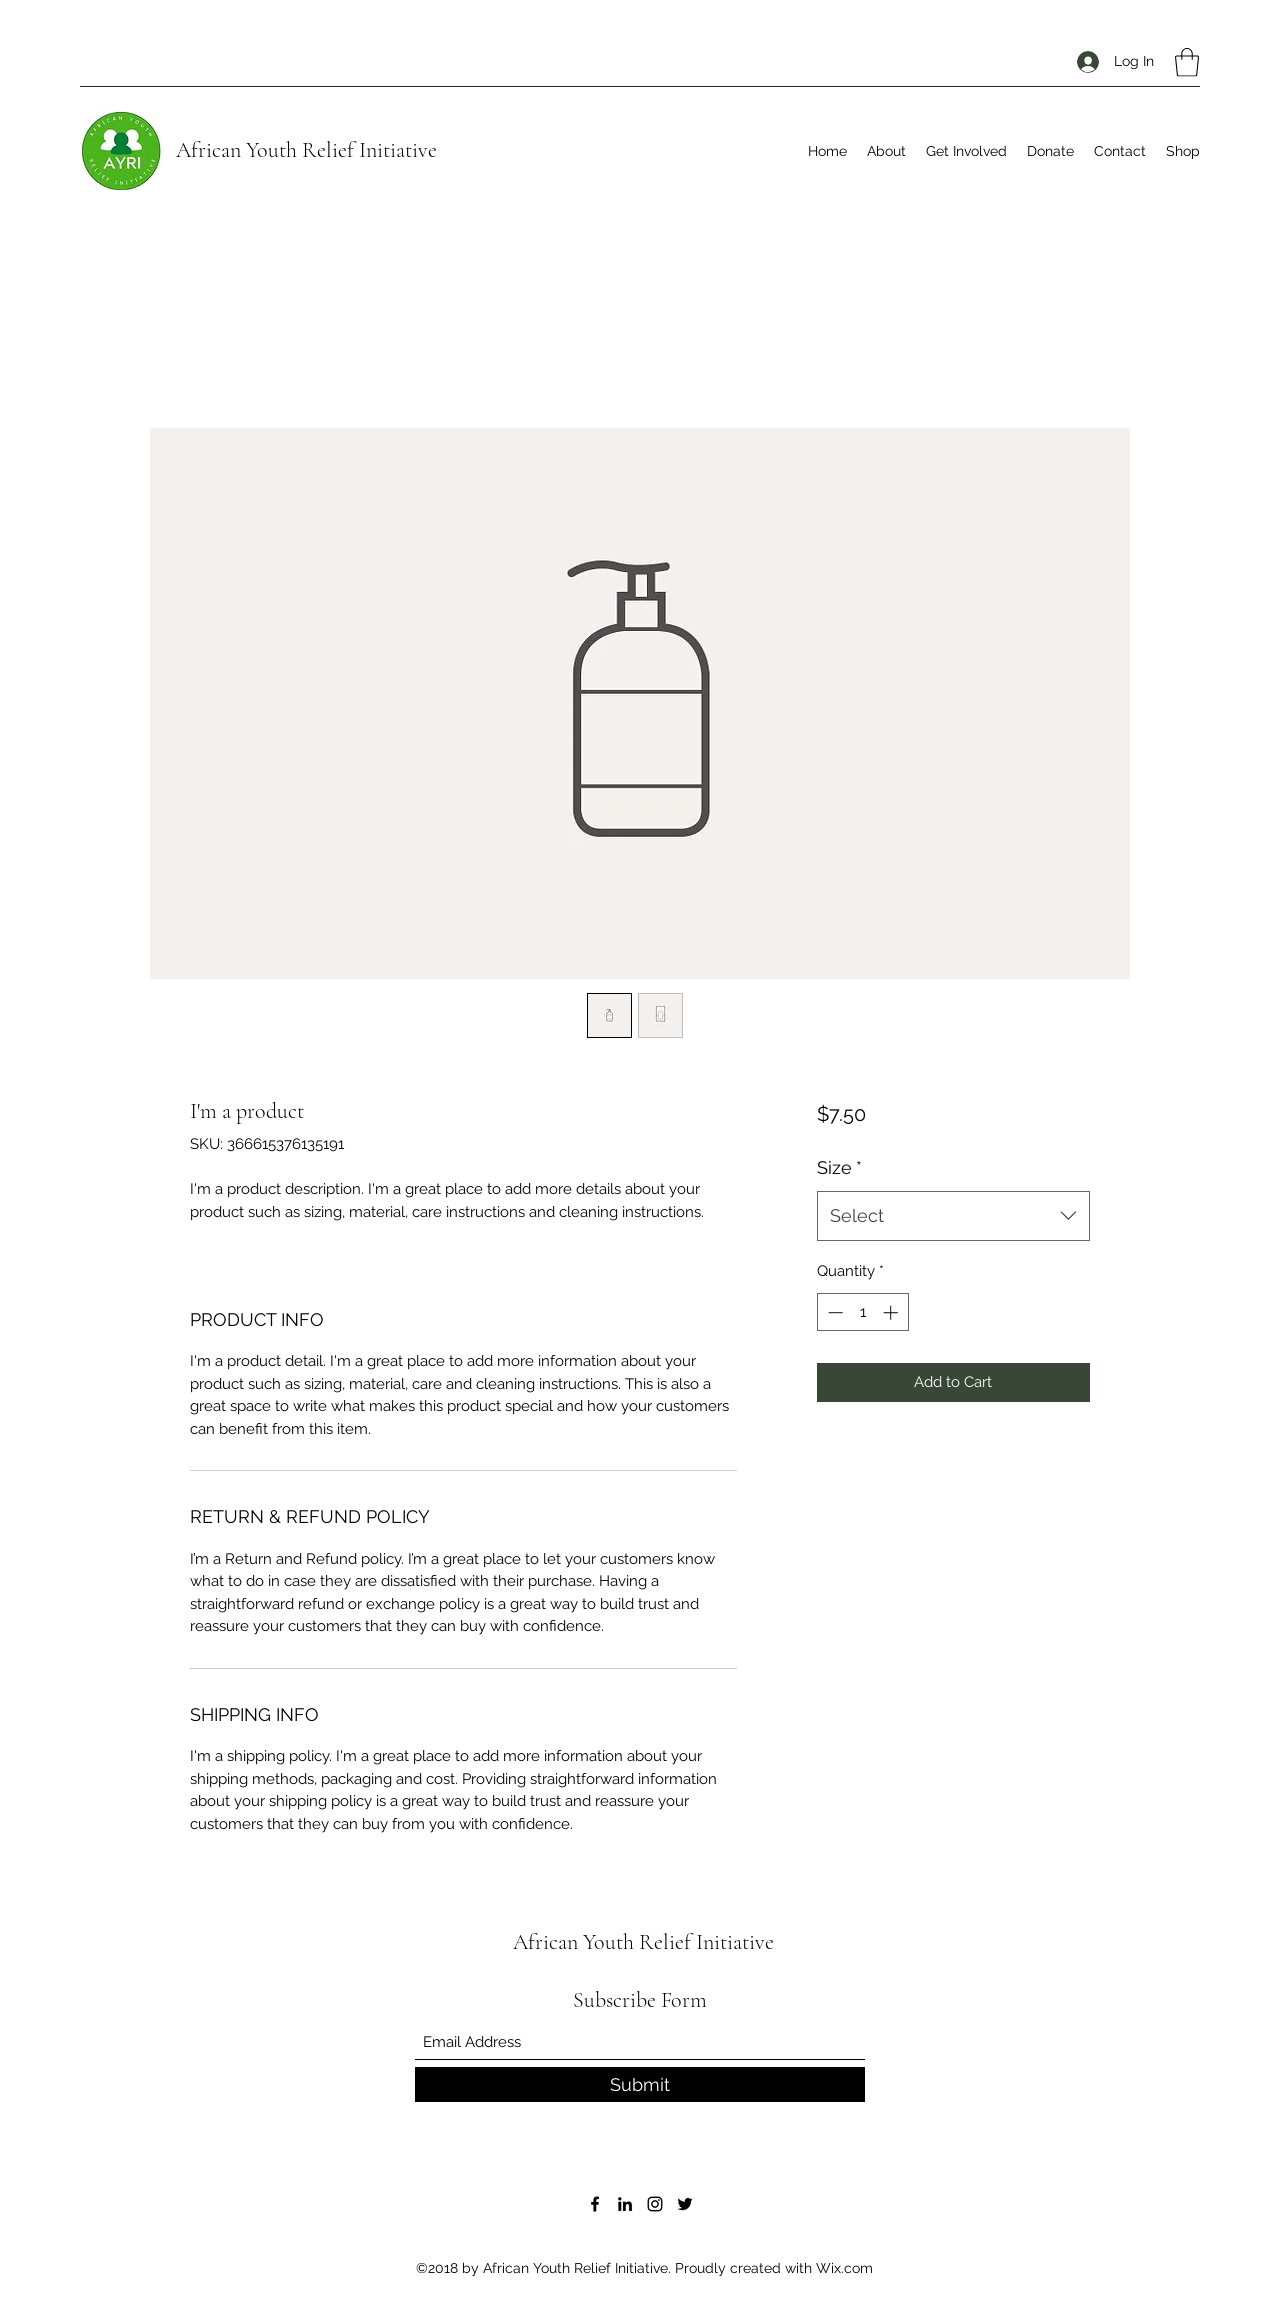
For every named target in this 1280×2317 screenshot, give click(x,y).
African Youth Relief (265, 150)
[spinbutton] (862, 1312)
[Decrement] (833, 1312)
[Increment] (892, 1312)
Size (839, 1167)
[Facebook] (595, 2204)
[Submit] (640, 2084)
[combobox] (953, 1216)
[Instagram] (655, 2204)
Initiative (395, 150)
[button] (1187, 62)
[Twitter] (685, 2204)
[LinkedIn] (625, 2204)
